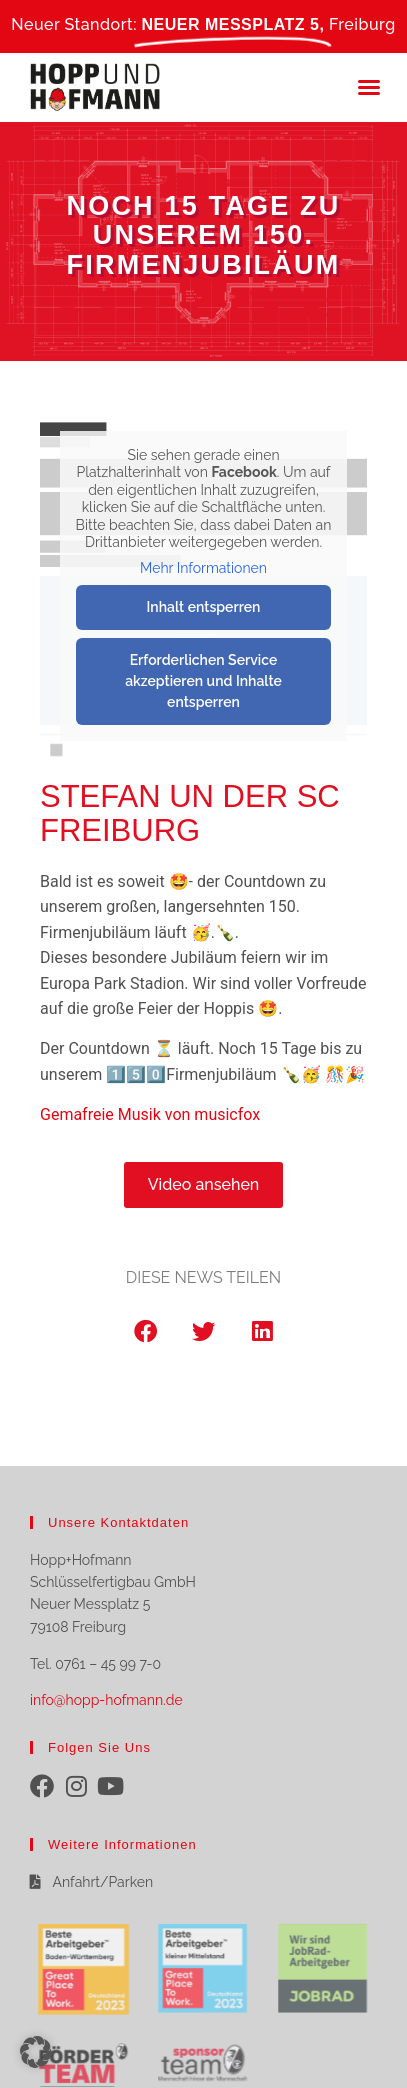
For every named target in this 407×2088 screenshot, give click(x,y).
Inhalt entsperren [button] (204, 607)
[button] (369, 87)
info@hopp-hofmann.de (106, 1700)
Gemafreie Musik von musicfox (150, 1114)
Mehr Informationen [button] (203, 567)
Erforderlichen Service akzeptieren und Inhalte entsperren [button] (203, 681)
